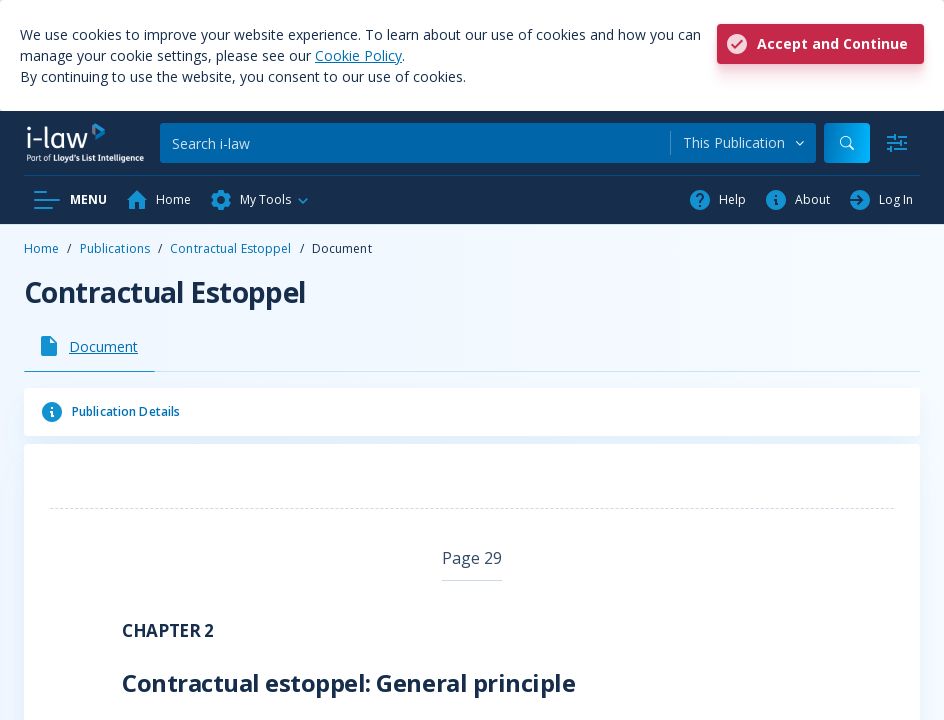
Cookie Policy (358, 55)
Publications (115, 248)
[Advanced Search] (897, 143)
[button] (260, 200)
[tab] (89, 346)
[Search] (415, 143)
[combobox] (743, 143)
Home (41, 248)
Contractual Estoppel (230, 248)
